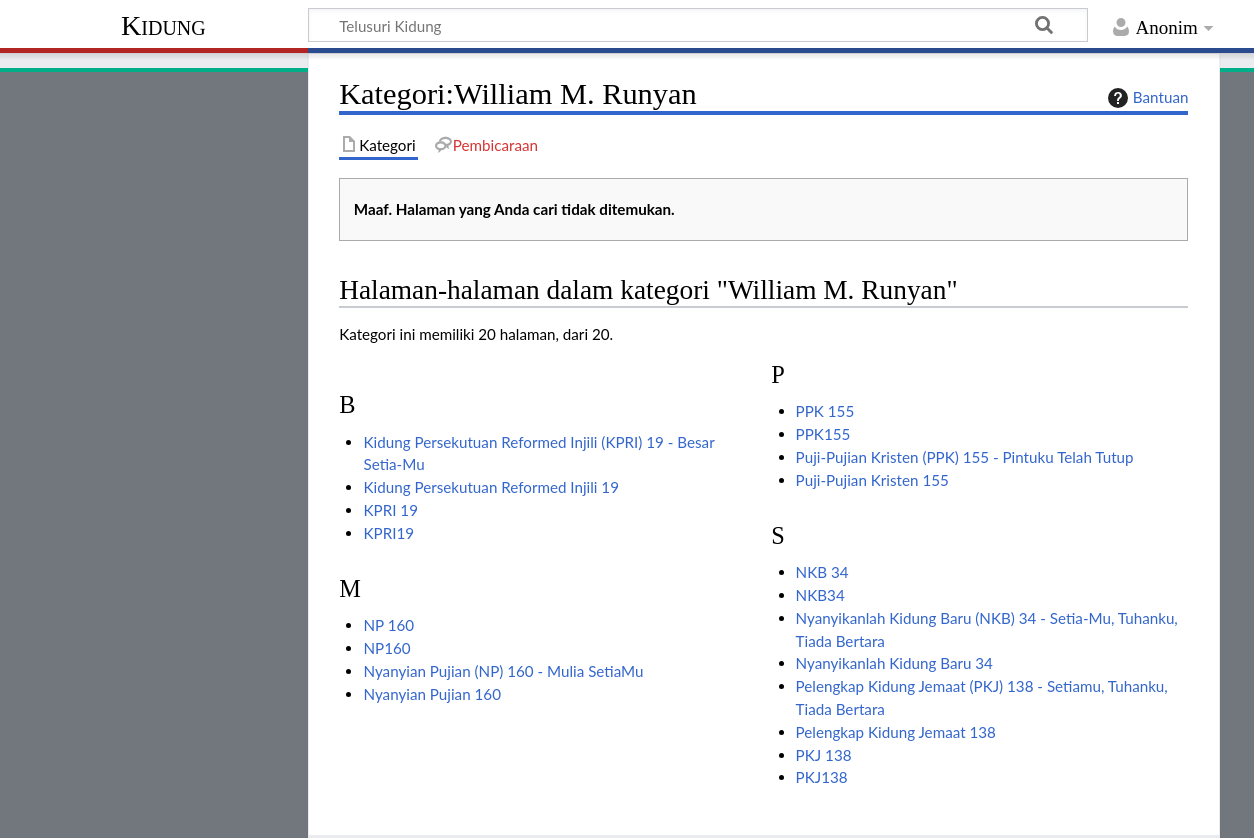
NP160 (386, 648)
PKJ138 (822, 777)
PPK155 (823, 434)
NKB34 (820, 595)
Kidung (163, 25)
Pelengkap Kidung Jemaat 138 (896, 732)
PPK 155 (825, 411)
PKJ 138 (824, 755)
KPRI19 (388, 533)
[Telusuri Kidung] (698, 25)
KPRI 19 (390, 510)
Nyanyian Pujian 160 (431, 694)
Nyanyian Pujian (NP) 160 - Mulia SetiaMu (503, 671)
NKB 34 (822, 572)
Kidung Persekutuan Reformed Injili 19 (490, 487)
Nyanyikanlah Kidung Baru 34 (894, 663)
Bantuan (1146, 98)
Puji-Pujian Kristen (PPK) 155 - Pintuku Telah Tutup (965, 457)
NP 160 (388, 625)
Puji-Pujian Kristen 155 (872, 480)
